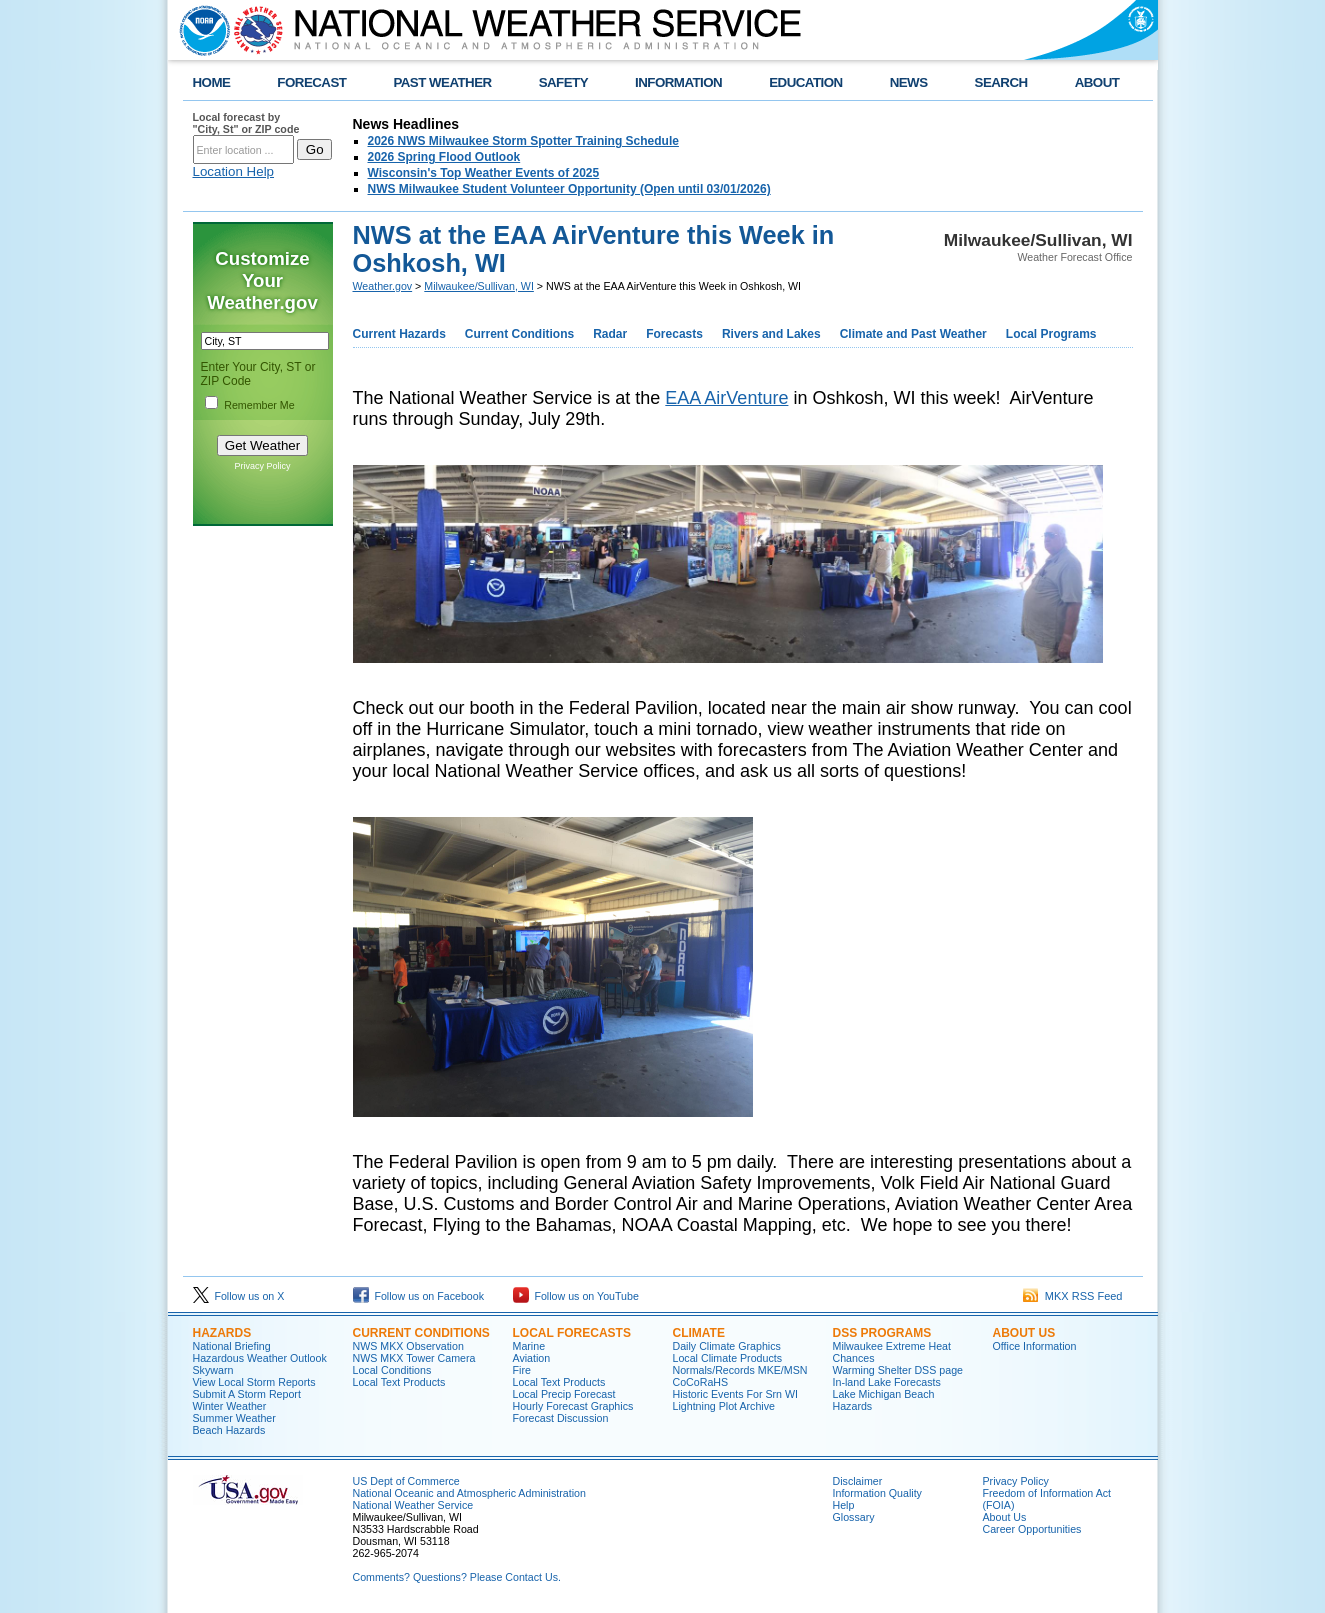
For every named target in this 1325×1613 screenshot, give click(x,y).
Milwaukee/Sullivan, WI (479, 286)
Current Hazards (399, 334)
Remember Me (259, 405)
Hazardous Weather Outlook (260, 1358)
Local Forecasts (572, 1333)
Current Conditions (519, 334)
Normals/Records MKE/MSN (740, 1370)
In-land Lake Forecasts (887, 1382)
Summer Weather (234, 1418)
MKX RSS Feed (1073, 1296)
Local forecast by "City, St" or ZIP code (246, 123)
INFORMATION (678, 82)
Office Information (1035, 1346)
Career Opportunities (1032, 1529)
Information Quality (877, 1493)
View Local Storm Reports (254, 1382)
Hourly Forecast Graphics (573, 1406)
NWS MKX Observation (408, 1346)
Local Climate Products (728, 1358)
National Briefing (232, 1346)
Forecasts (674, 334)
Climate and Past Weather (913, 334)
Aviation (532, 1358)
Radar (610, 334)
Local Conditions (392, 1370)
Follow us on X (239, 1296)
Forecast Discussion (561, 1418)
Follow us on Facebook (419, 1296)
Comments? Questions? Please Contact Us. (457, 1577)
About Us (1024, 1333)
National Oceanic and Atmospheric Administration (469, 1493)
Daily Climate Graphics (727, 1346)
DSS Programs (882, 1333)
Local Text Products (399, 1382)
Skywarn (213, 1370)
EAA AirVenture (726, 398)
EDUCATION (805, 82)
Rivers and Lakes (771, 334)
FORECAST (311, 82)
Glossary (854, 1517)
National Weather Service (413, 1505)
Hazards (222, 1333)
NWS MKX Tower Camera (414, 1358)
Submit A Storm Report (247, 1394)
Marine (529, 1346)
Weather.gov (383, 286)
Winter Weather (230, 1406)
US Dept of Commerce (406, 1481)
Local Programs (1051, 334)
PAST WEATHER (442, 82)
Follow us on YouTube (576, 1296)
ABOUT (1097, 82)
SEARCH (1001, 82)
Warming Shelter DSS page (898, 1370)
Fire (522, 1370)
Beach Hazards (229, 1430)
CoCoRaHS (701, 1382)
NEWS (909, 82)
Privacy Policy (262, 466)
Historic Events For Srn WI (736, 1394)
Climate (699, 1333)
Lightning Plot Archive (724, 1406)
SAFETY (563, 82)
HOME (212, 82)
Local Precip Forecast (564, 1394)
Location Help (234, 171)
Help (844, 1505)
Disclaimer (858, 1481)
